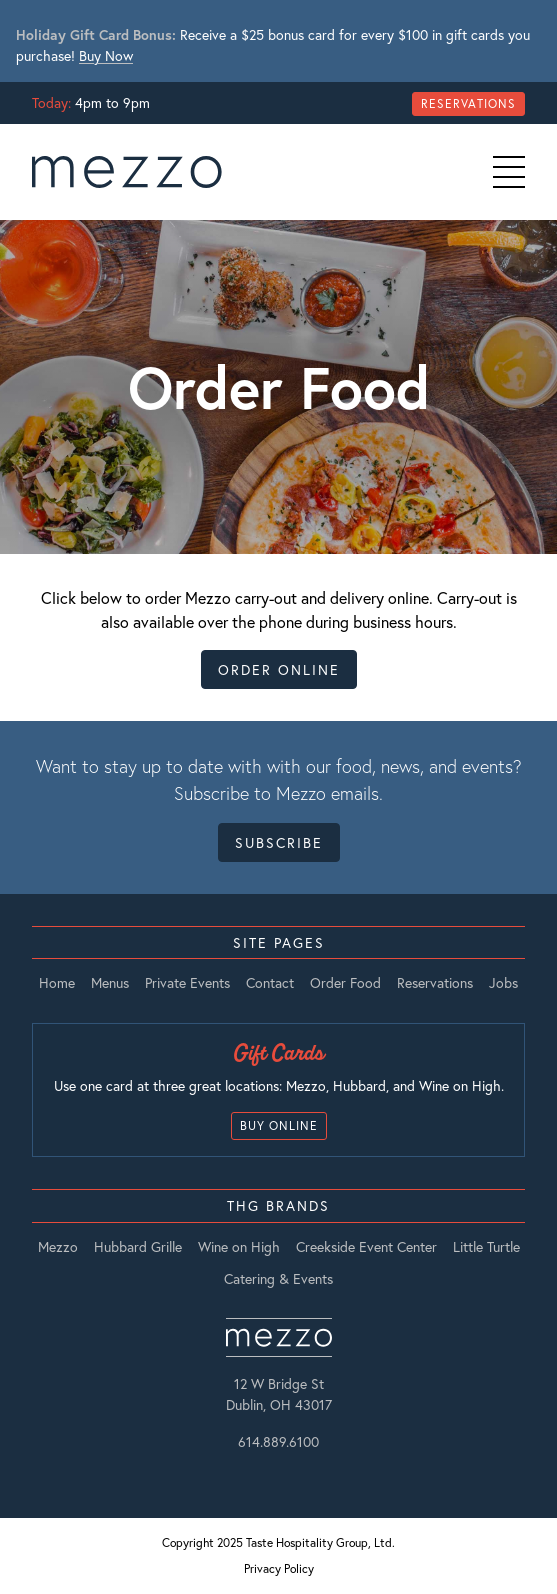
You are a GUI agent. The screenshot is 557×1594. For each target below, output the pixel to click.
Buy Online (279, 1125)
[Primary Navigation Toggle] (509, 172)
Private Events (187, 983)
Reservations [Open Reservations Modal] (468, 103)
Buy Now (106, 55)
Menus (110, 983)
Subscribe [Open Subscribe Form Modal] (279, 842)
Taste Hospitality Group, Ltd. (320, 1542)
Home (57, 983)
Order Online (279, 669)
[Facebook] (292, 1477)
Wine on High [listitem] (239, 1247)
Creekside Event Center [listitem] (366, 1247)
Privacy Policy (279, 1568)
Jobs (503, 983)
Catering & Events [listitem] (278, 1279)
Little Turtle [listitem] (486, 1247)
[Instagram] (266, 1477)
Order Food (345, 983)
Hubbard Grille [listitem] (138, 1247)
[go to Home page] (127, 172)
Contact (270, 983)
